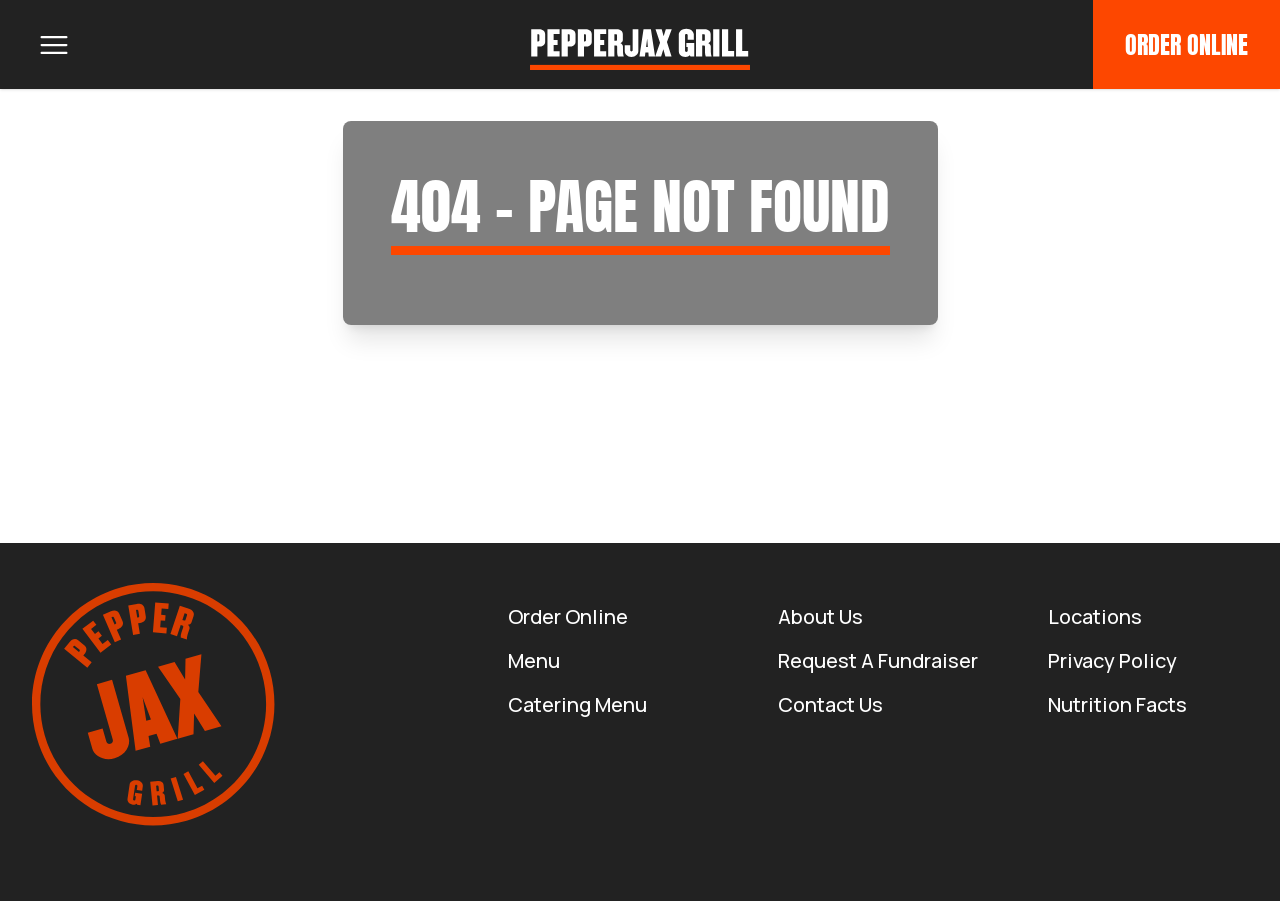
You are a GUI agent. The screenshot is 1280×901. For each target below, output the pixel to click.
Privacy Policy (1112, 660)
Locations (1095, 616)
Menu (534, 660)
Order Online (1186, 45)
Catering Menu (577, 704)
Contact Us (830, 704)
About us (820, 616)
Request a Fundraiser (878, 660)
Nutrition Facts (1117, 704)
